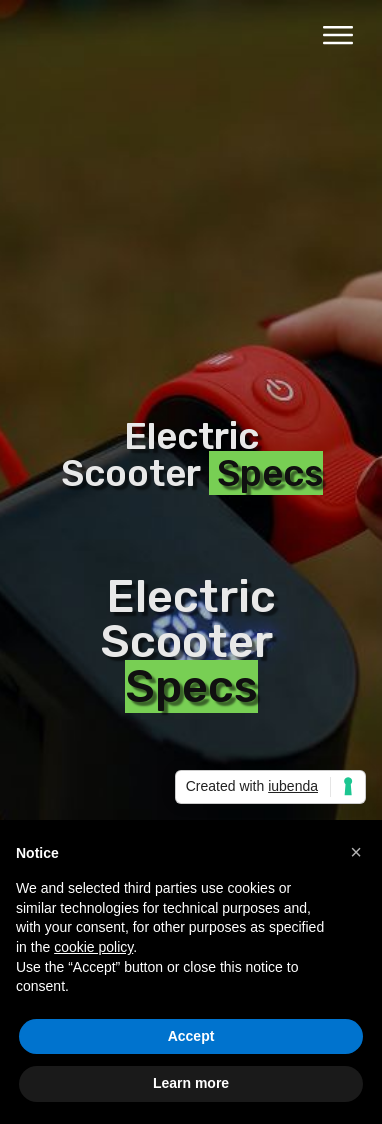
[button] (356, 852)
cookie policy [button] (93, 947)
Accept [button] (191, 1036)
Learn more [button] (191, 1083)
